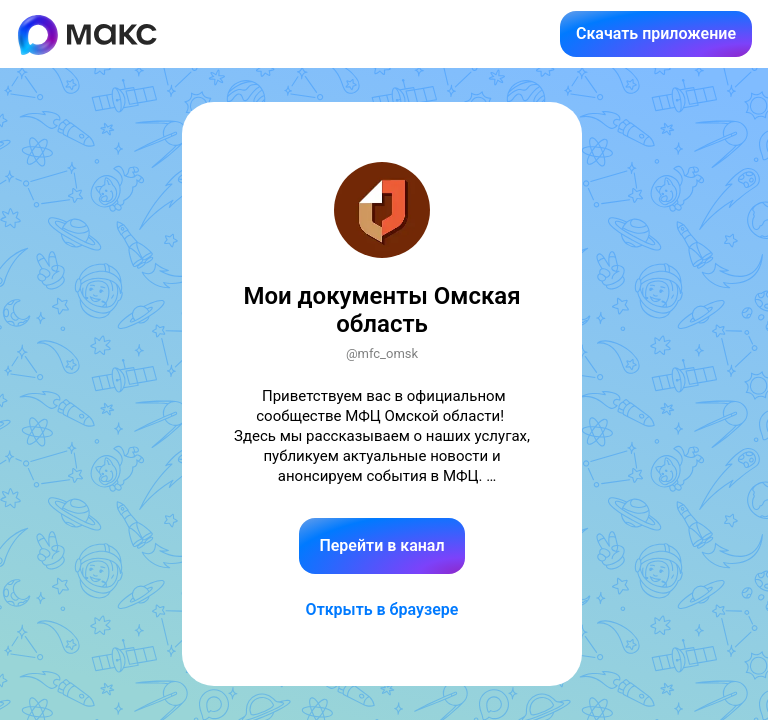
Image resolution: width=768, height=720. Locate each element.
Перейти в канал (381, 545)
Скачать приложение (656, 33)
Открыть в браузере (382, 609)
